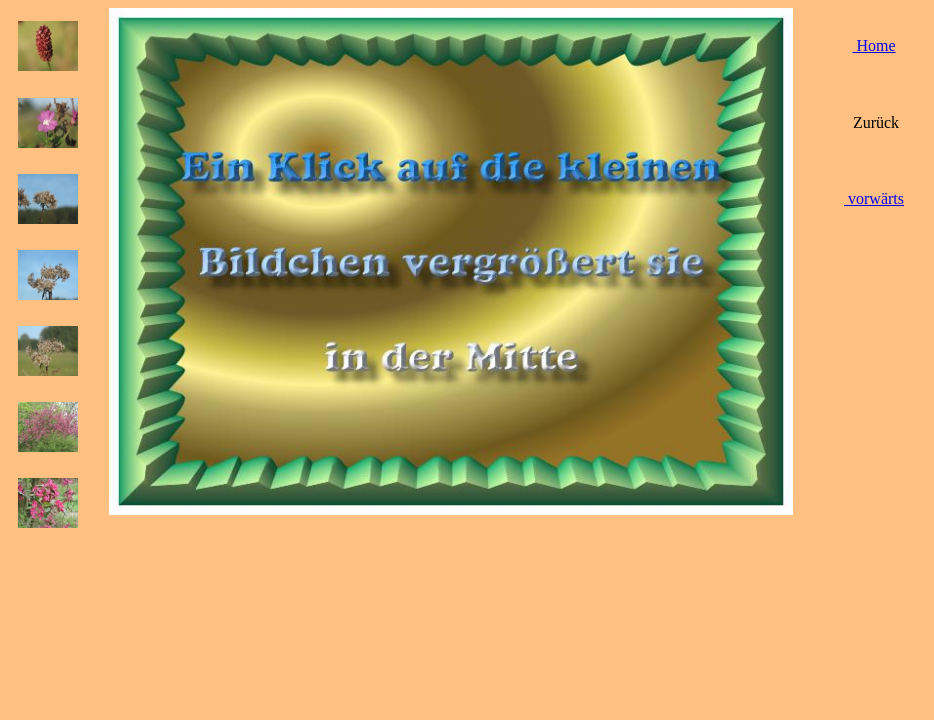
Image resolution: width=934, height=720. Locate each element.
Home (873, 45)
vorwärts (874, 198)
